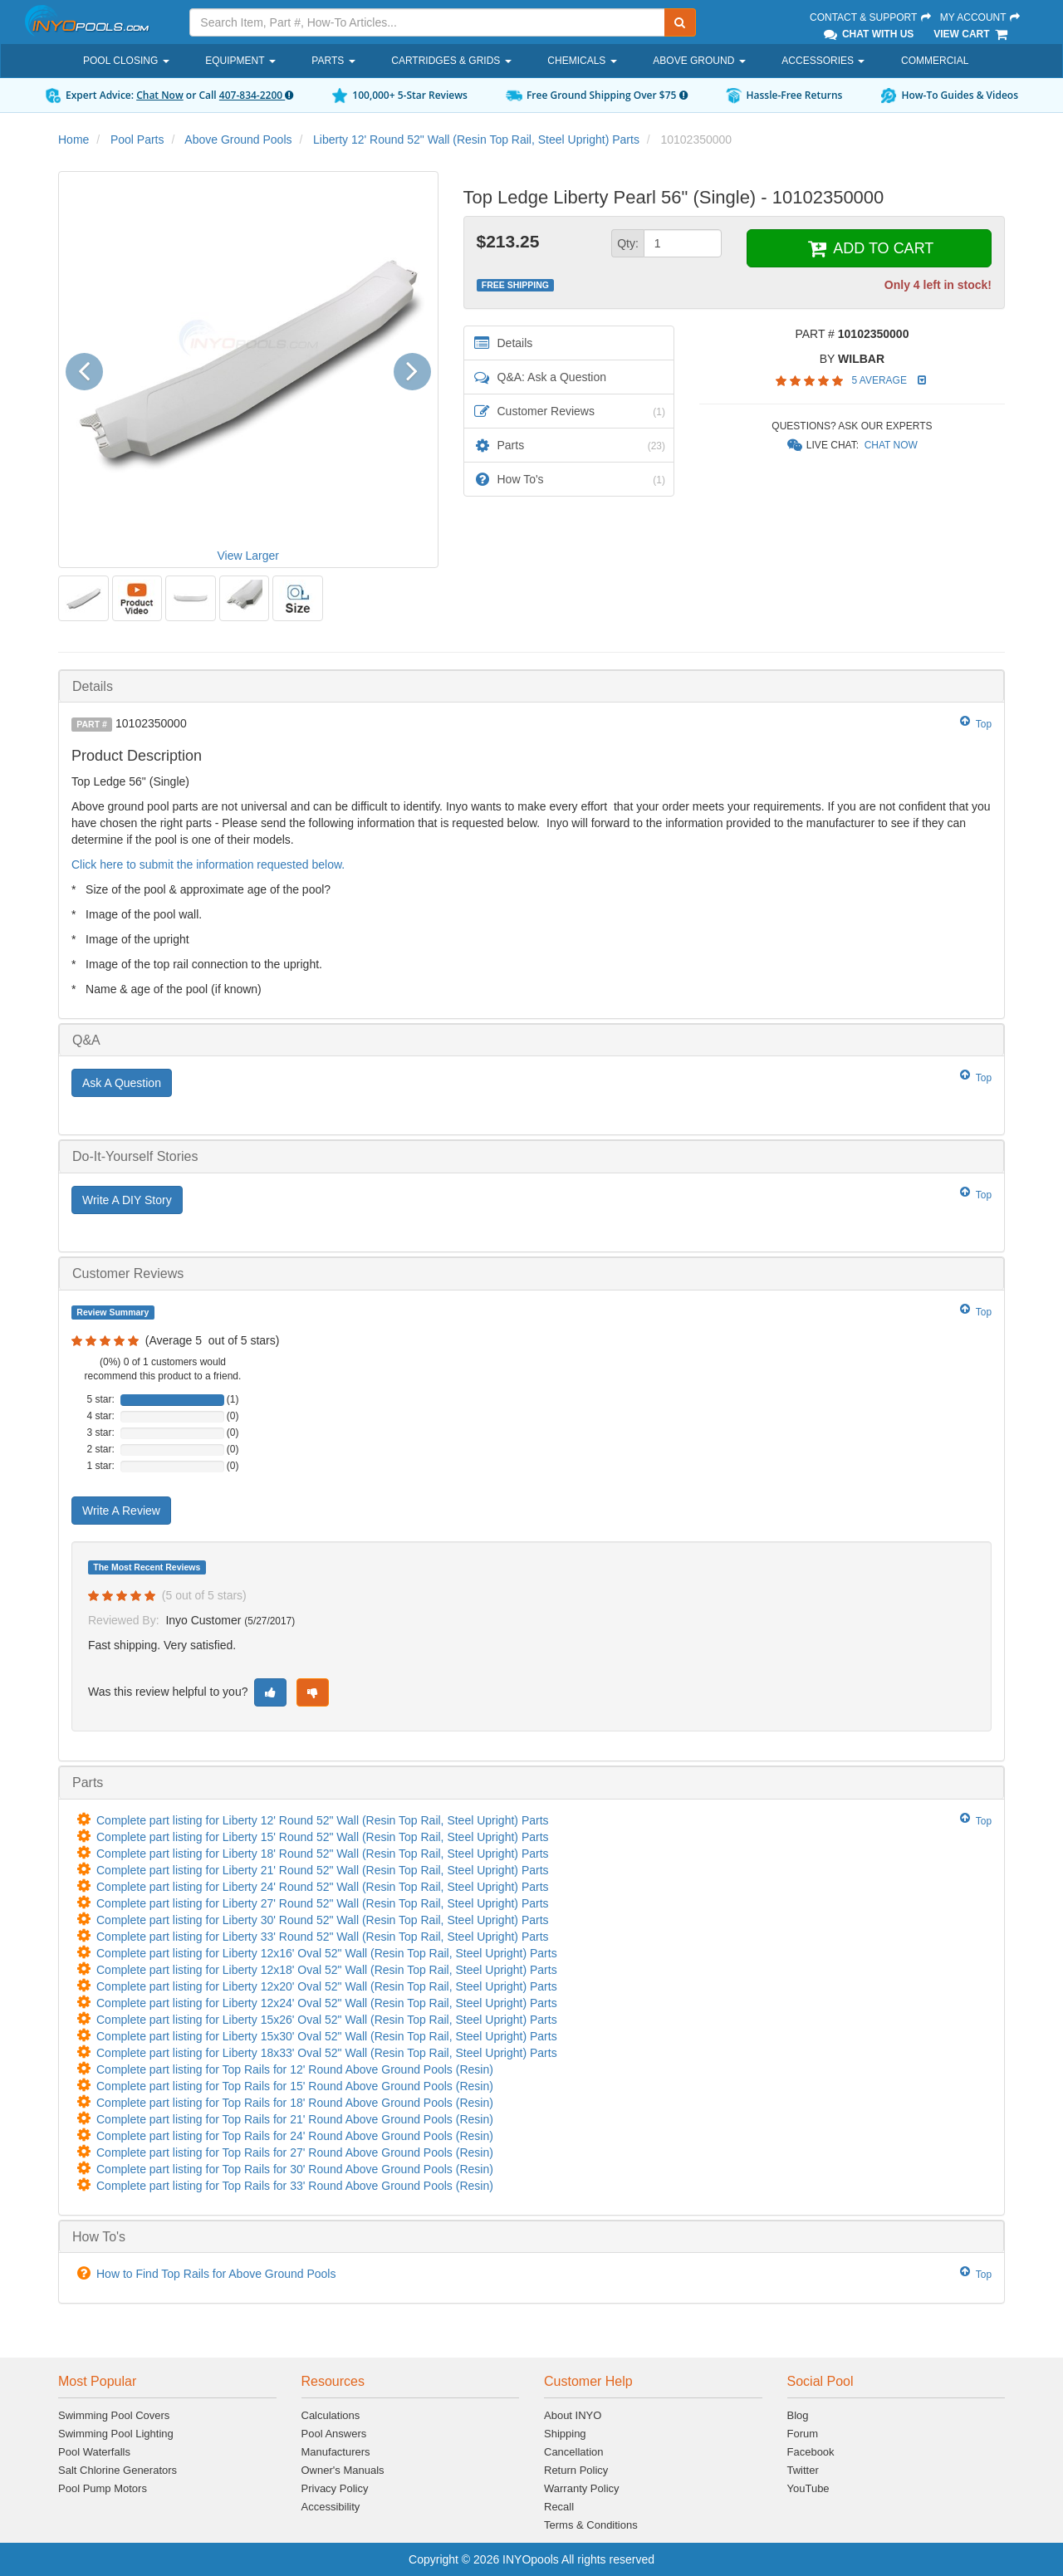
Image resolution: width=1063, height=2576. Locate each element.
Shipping (565, 2433)
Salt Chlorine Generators (117, 2470)
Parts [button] (333, 60)
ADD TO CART (868, 248)
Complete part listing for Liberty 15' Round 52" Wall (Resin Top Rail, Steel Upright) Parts (322, 1837)
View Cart (971, 34)
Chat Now (160, 95)
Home (73, 139)
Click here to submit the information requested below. (208, 864)
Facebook (811, 2452)
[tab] (531, 686)
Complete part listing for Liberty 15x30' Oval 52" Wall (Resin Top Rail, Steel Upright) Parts (326, 2036)
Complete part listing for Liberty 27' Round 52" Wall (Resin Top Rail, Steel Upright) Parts (322, 1903)
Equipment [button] (240, 60)
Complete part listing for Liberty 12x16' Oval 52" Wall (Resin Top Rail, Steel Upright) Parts (326, 1953)
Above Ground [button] (699, 60)
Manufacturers (335, 2452)
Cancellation (574, 2452)
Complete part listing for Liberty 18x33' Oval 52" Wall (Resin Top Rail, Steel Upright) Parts (326, 2052)
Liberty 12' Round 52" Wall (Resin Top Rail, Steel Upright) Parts (476, 139)
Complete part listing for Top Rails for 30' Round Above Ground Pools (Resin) (294, 2169)
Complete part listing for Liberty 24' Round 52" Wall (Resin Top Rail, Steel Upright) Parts (322, 1886)
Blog (798, 2415)
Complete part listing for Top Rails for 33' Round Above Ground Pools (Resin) (294, 2185)
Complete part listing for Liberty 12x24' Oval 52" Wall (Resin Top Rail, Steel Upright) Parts (326, 2003)
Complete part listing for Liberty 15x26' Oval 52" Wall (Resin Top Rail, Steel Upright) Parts (326, 2019)
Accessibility (330, 2506)
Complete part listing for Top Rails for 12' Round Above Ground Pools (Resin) (294, 2069)
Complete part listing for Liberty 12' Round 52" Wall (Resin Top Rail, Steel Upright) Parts (322, 1820)
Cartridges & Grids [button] (451, 60)
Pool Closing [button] (126, 60)
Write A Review (121, 1510)
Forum (803, 2433)
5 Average (880, 380)
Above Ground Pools (237, 139)
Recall (559, 2506)
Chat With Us (868, 34)
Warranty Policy (582, 2488)
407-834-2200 (256, 95)
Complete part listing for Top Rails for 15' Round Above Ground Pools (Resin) (294, 2086)
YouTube (808, 2488)
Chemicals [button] (581, 60)
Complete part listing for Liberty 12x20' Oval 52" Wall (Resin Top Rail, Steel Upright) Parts (326, 1986)
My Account (980, 17)
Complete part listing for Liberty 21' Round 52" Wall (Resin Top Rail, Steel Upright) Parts (322, 1870)
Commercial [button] (934, 60)
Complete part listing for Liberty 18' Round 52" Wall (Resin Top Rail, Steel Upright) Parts (322, 1853)
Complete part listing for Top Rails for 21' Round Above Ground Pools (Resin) (294, 2119)
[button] (90, 369)
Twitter (803, 2470)
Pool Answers (334, 2433)
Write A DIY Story (127, 1200)
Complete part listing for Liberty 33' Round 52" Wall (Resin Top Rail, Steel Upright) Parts (322, 1936)
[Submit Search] (680, 22)
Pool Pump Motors (102, 2488)
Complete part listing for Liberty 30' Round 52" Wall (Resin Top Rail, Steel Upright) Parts (322, 1920)
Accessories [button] (823, 60)
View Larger (248, 555)
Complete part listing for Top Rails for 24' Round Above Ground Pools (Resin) (294, 2136)
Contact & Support (871, 17)
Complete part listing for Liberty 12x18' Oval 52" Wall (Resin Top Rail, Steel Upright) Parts (326, 1969)
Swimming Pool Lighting (116, 2433)
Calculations (330, 2415)
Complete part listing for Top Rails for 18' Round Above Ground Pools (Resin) (294, 2102)
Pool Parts (137, 139)
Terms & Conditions (591, 2525)
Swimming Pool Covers (113, 2415)
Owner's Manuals (343, 2470)
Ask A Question (121, 1083)
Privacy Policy (335, 2488)
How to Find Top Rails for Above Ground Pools (216, 2273)
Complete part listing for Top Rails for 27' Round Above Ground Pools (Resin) (294, 2152)
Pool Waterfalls (94, 2452)
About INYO (572, 2415)
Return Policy (576, 2470)
